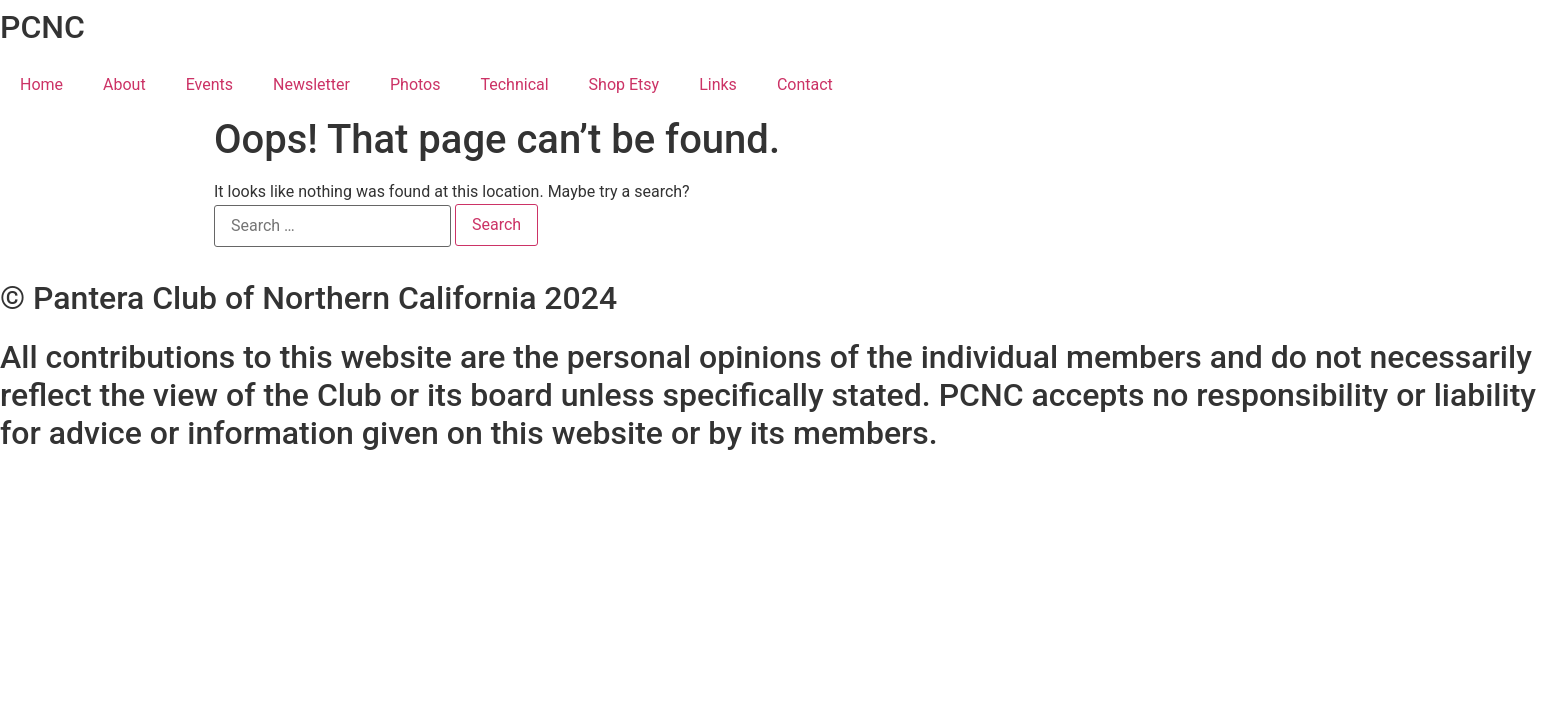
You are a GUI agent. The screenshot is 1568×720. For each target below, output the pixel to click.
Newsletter (311, 84)
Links (718, 84)
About (124, 84)
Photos (415, 84)
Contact (805, 84)
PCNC (42, 27)
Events (209, 84)
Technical (514, 84)
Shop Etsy (624, 84)
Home (41, 84)
